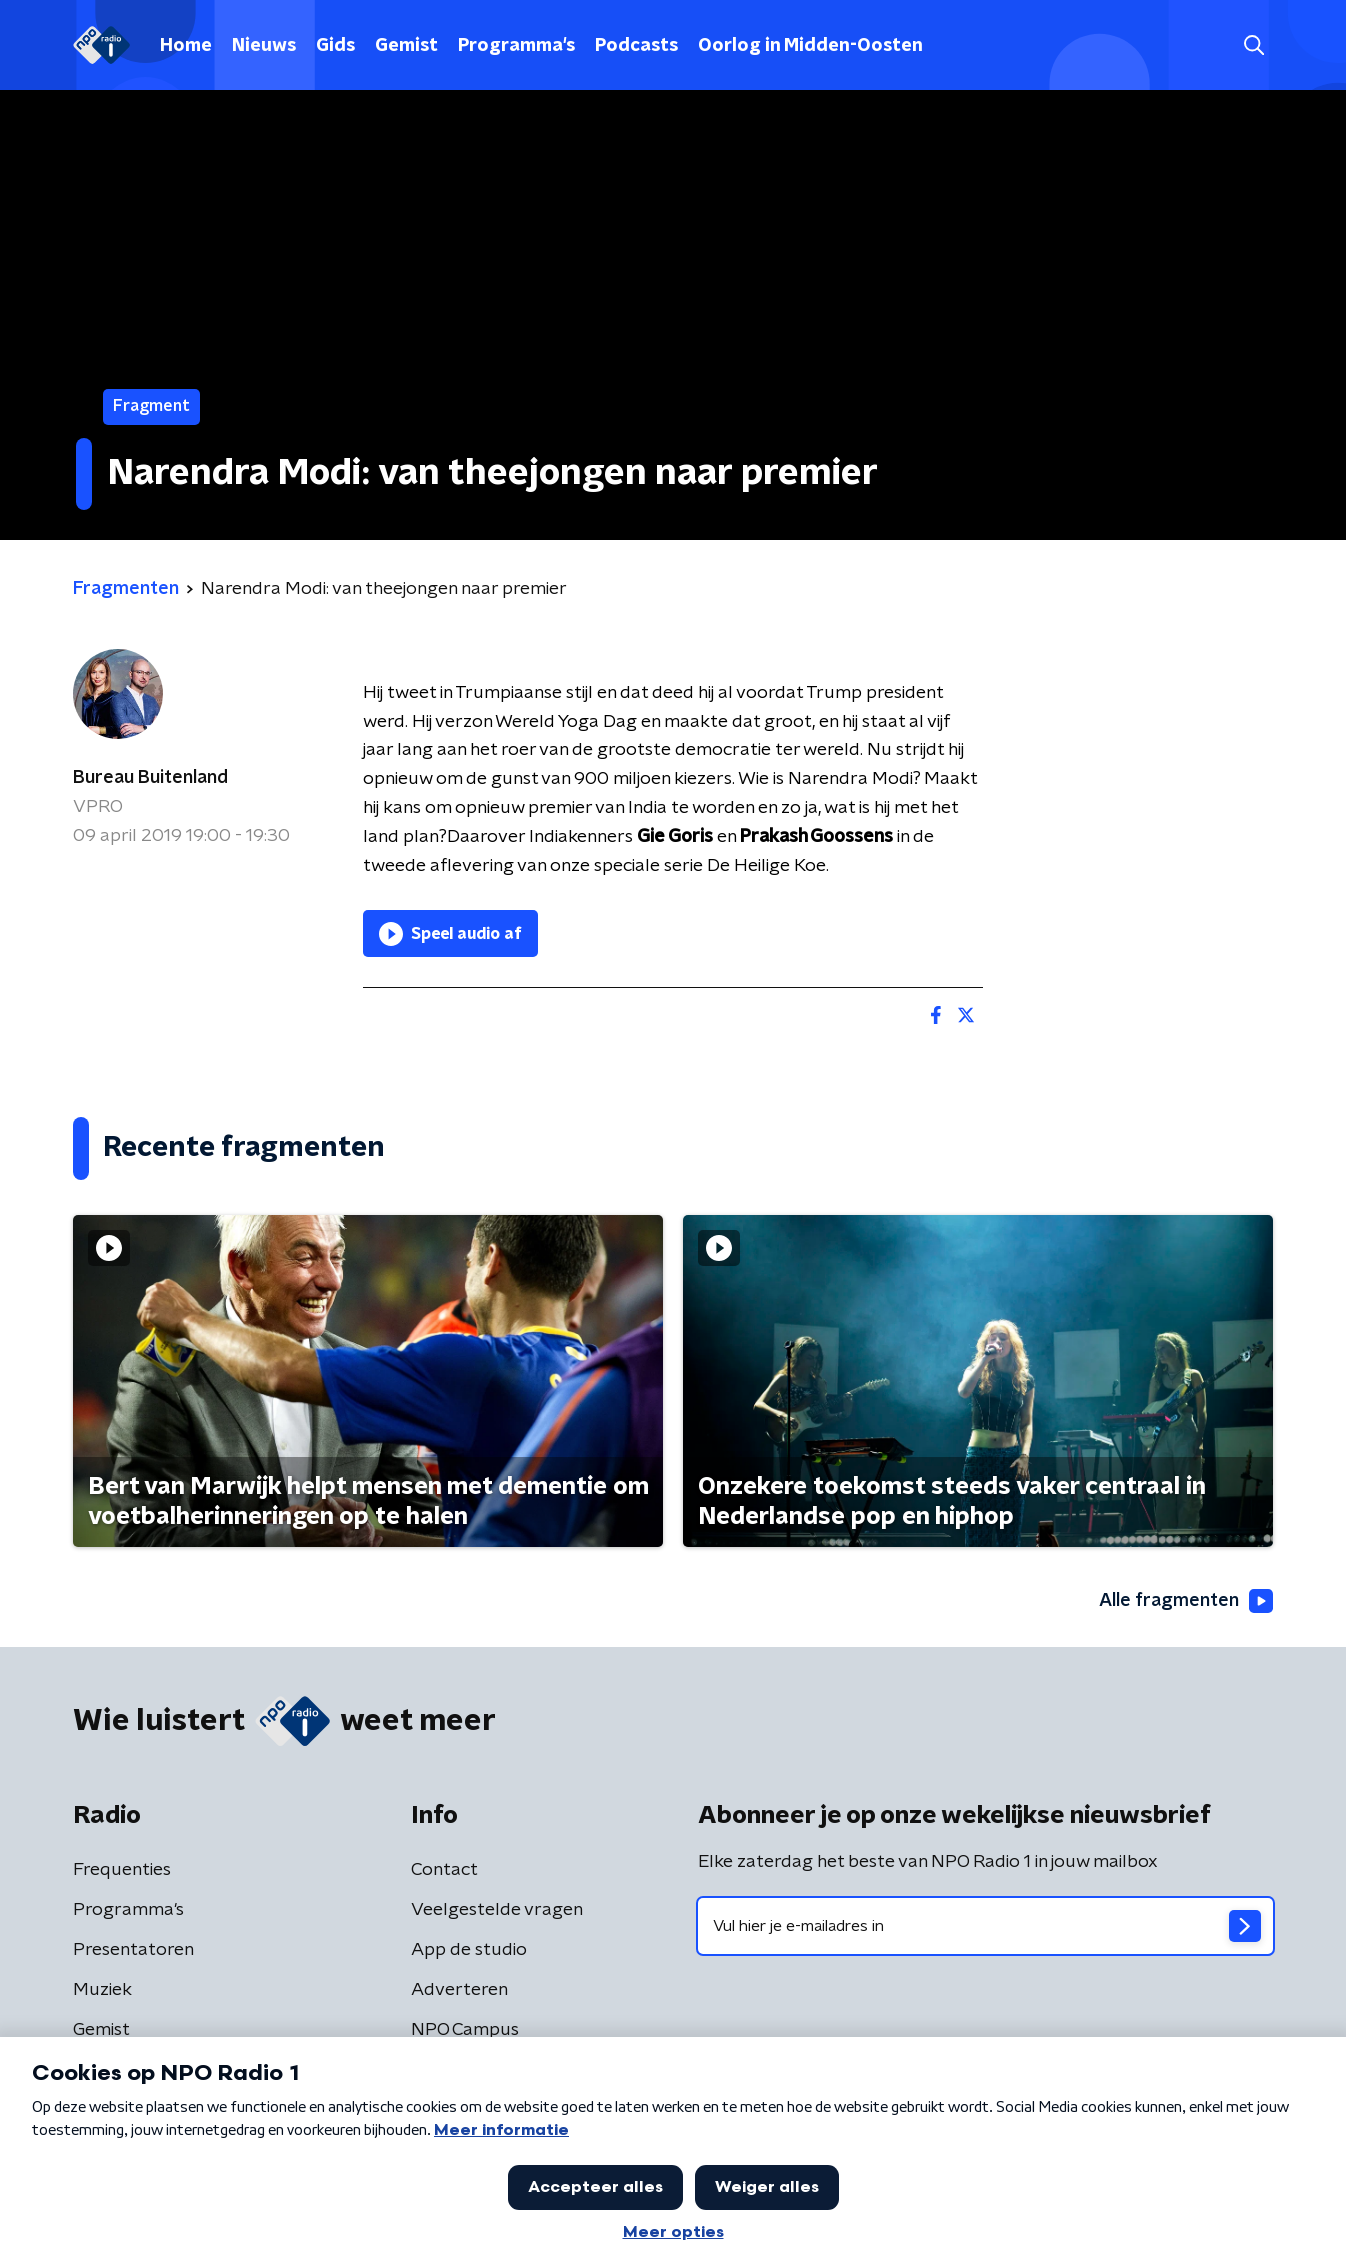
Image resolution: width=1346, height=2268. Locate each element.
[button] (1253, 45)
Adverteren (459, 1990)
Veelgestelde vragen (497, 1910)
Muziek (102, 1990)
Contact (444, 1870)
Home (186, 46)
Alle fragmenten (1186, 1601)
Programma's (516, 46)
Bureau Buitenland (150, 778)
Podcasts (636, 46)
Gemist (406, 46)
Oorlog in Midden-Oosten (810, 46)
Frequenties (122, 1870)
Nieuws (264, 46)
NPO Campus (465, 2030)
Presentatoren (133, 1950)
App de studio (469, 1950)
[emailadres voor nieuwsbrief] (985, 1926)
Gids (335, 46)
